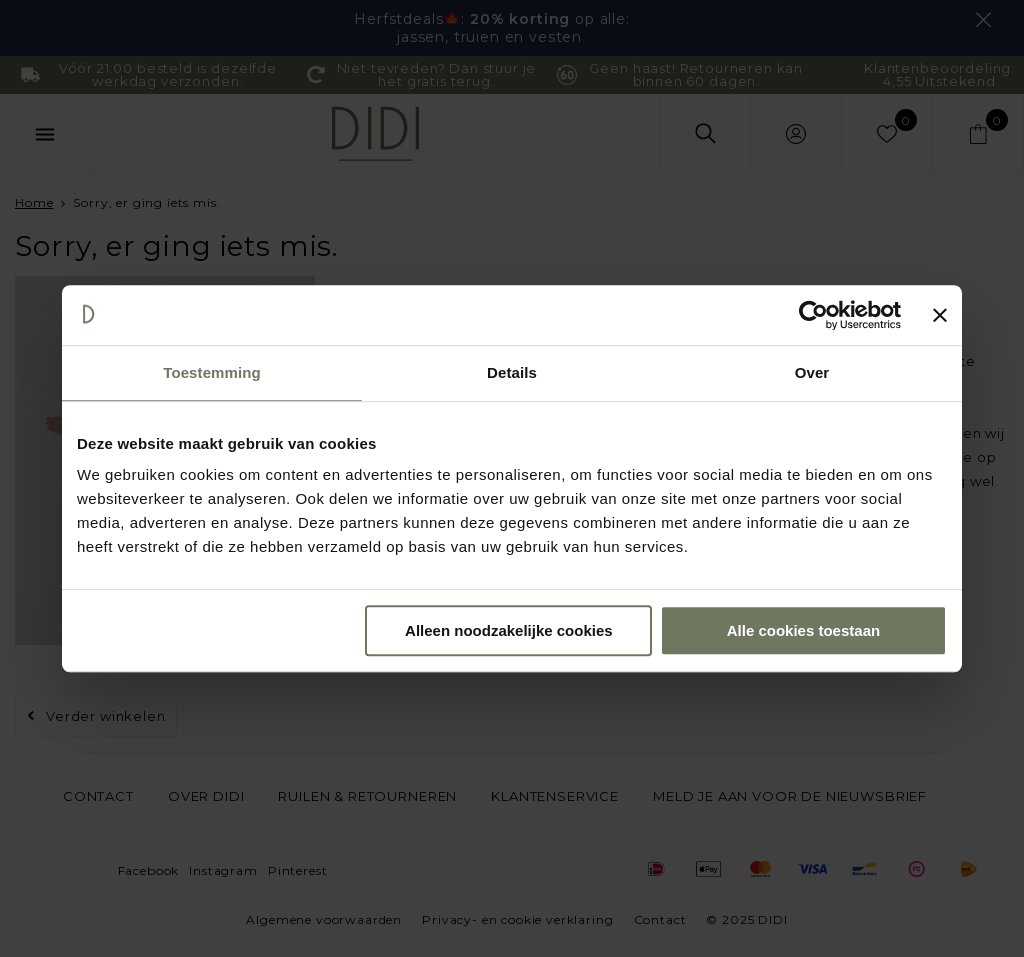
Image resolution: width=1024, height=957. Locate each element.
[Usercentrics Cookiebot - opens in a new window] (813, 315)
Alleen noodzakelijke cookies (509, 630)
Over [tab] (812, 372)
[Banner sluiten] (940, 315)
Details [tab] (512, 372)
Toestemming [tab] (212, 372)
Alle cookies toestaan (803, 630)
